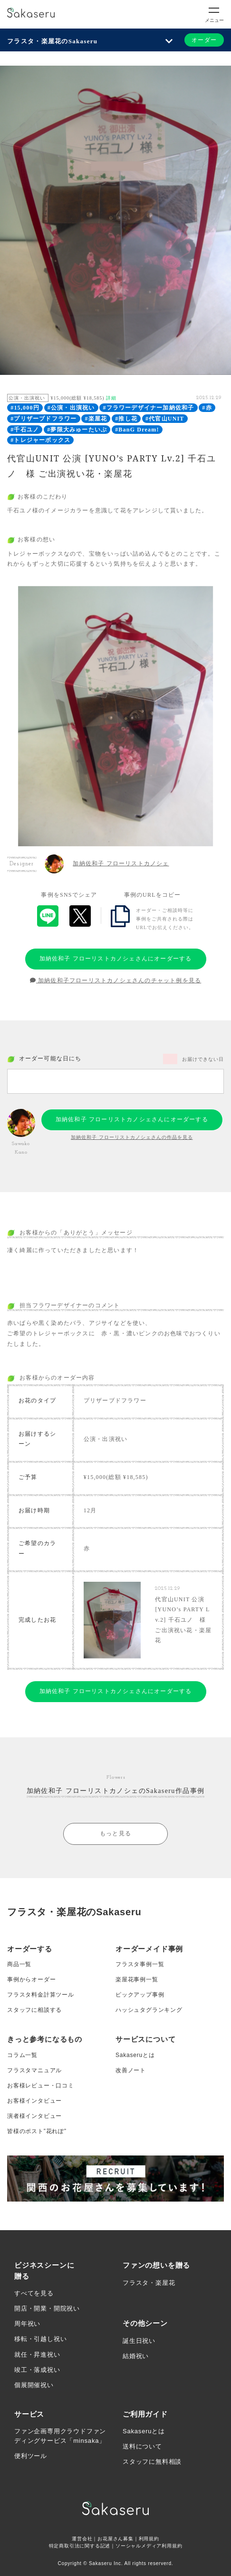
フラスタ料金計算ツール (40, 1994)
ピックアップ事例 (140, 1994)
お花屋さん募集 (115, 2538)
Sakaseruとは (135, 2055)
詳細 (111, 398)
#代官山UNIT (164, 418)
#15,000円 (24, 407)
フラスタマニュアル (34, 2070)
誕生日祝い (139, 2340)
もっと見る (115, 1833)
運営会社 (82, 2538)
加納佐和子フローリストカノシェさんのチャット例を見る (116, 980)
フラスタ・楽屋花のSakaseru (52, 41)
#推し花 (126, 418)
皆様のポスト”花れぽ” (37, 2131)
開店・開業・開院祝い (47, 2308)
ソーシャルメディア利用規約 (149, 2545)
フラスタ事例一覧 (140, 1964)
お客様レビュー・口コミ (40, 2085)
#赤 (207, 407)
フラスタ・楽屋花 (149, 2282)
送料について (142, 2446)
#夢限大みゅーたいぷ (77, 429)
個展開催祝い (34, 2385)
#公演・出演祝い (71, 407)
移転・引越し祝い (40, 2338)
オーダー (204, 40)
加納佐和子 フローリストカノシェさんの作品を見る (132, 1137)
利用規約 (149, 2538)
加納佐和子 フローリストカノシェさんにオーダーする (115, 958)
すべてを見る (34, 2293)
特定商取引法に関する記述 (80, 2545)
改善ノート (131, 2070)
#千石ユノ (24, 429)
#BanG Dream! (137, 429)
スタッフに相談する (34, 2010)
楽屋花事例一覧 (137, 1979)
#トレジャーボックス (40, 440)
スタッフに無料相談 (152, 2461)
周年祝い (27, 2323)
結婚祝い (136, 2356)
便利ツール (30, 2455)
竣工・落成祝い (37, 2369)
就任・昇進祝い (37, 2354)
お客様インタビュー (34, 2100)
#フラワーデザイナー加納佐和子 (148, 407)
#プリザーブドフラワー (43, 418)
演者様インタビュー (34, 2116)
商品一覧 (19, 1964)
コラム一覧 (22, 2055)
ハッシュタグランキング (149, 2010)
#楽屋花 (96, 418)
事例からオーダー (31, 1979)
